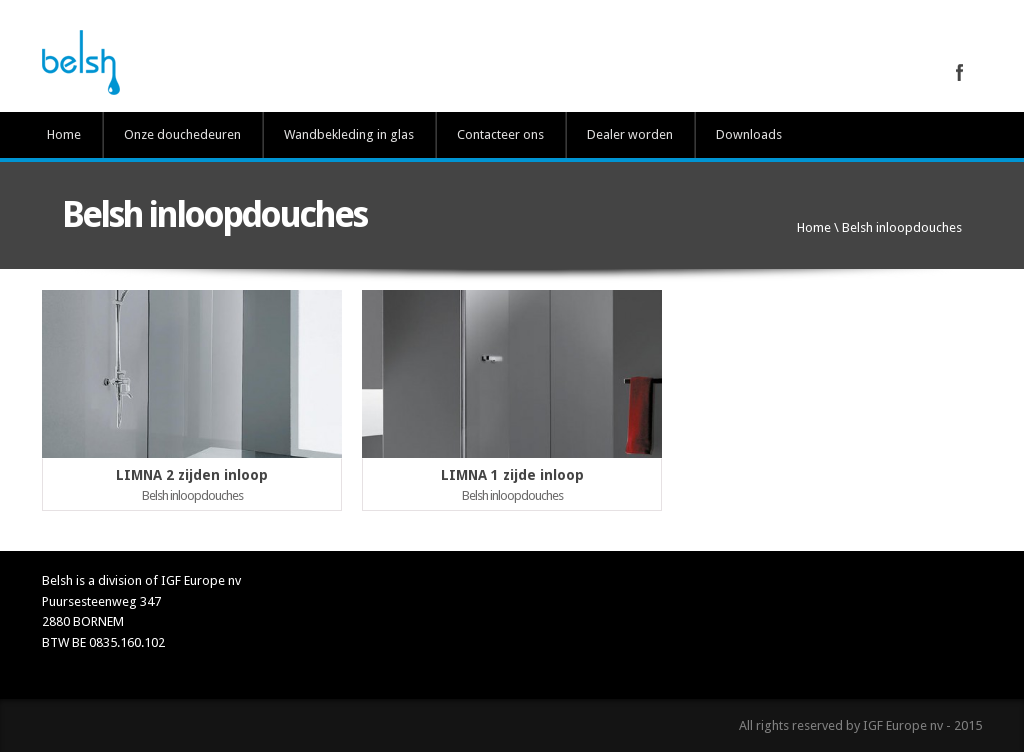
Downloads (749, 134)
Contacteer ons (500, 134)
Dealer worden (630, 134)
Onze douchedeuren (182, 134)
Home (64, 134)
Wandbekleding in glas (349, 134)
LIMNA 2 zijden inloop (192, 475)
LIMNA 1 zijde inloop (512, 475)
